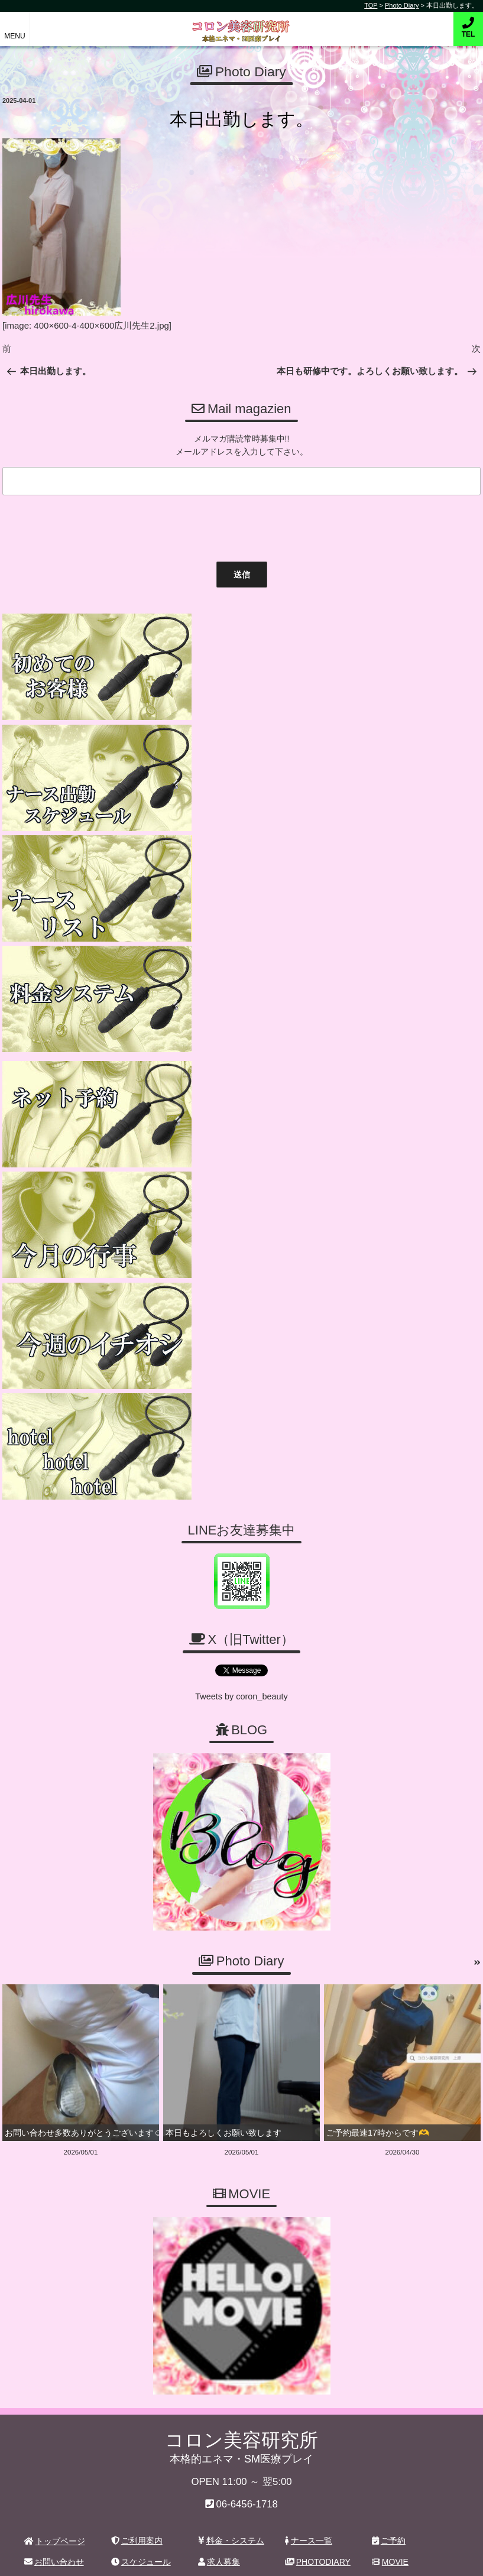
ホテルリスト (53, 2061)
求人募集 (219, 2041)
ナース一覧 (308, 2019)
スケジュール (141, 2041)
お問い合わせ (54, 2041)
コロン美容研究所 (241, 23)
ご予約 (389, 2019)
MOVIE (390, 2041)
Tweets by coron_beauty (242, 1178)
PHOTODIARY (318, 2041)
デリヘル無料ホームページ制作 (304, 2558)
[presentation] (88, 524)
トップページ (54, 2020)
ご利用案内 (137, 2019)
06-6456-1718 (247, 1982)
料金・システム (231, 2019)
